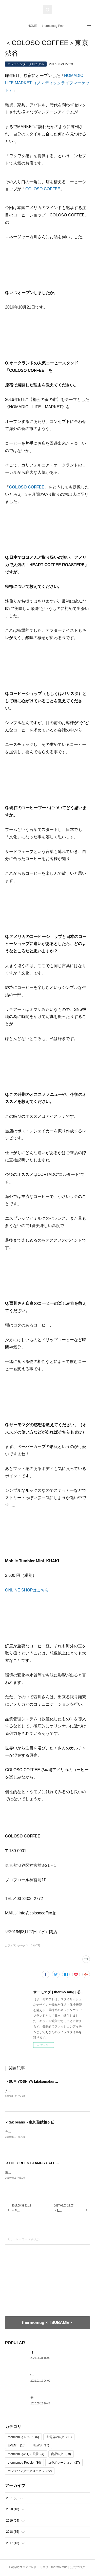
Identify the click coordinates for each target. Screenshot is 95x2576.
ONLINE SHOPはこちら (27, 1590)
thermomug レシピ (23, 2438)
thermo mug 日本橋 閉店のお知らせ (54, 2376)
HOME (32, 26)
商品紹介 (61, 2455)
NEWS (40, 2446)
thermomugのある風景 (26, 2455)
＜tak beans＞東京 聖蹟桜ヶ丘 (29, 2122)
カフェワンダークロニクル (26, 64)
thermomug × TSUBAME (45, 2324)
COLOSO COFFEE (42, 189)
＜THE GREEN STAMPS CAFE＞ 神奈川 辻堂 (42, 2164)
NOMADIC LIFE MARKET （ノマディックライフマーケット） (47, 82)
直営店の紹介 (59, 2438)
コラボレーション (64, 2463)
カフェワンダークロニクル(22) (22, 1945)
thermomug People (55, 26)
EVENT (16, 2446)
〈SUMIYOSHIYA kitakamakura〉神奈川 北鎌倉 (44, 2081)
